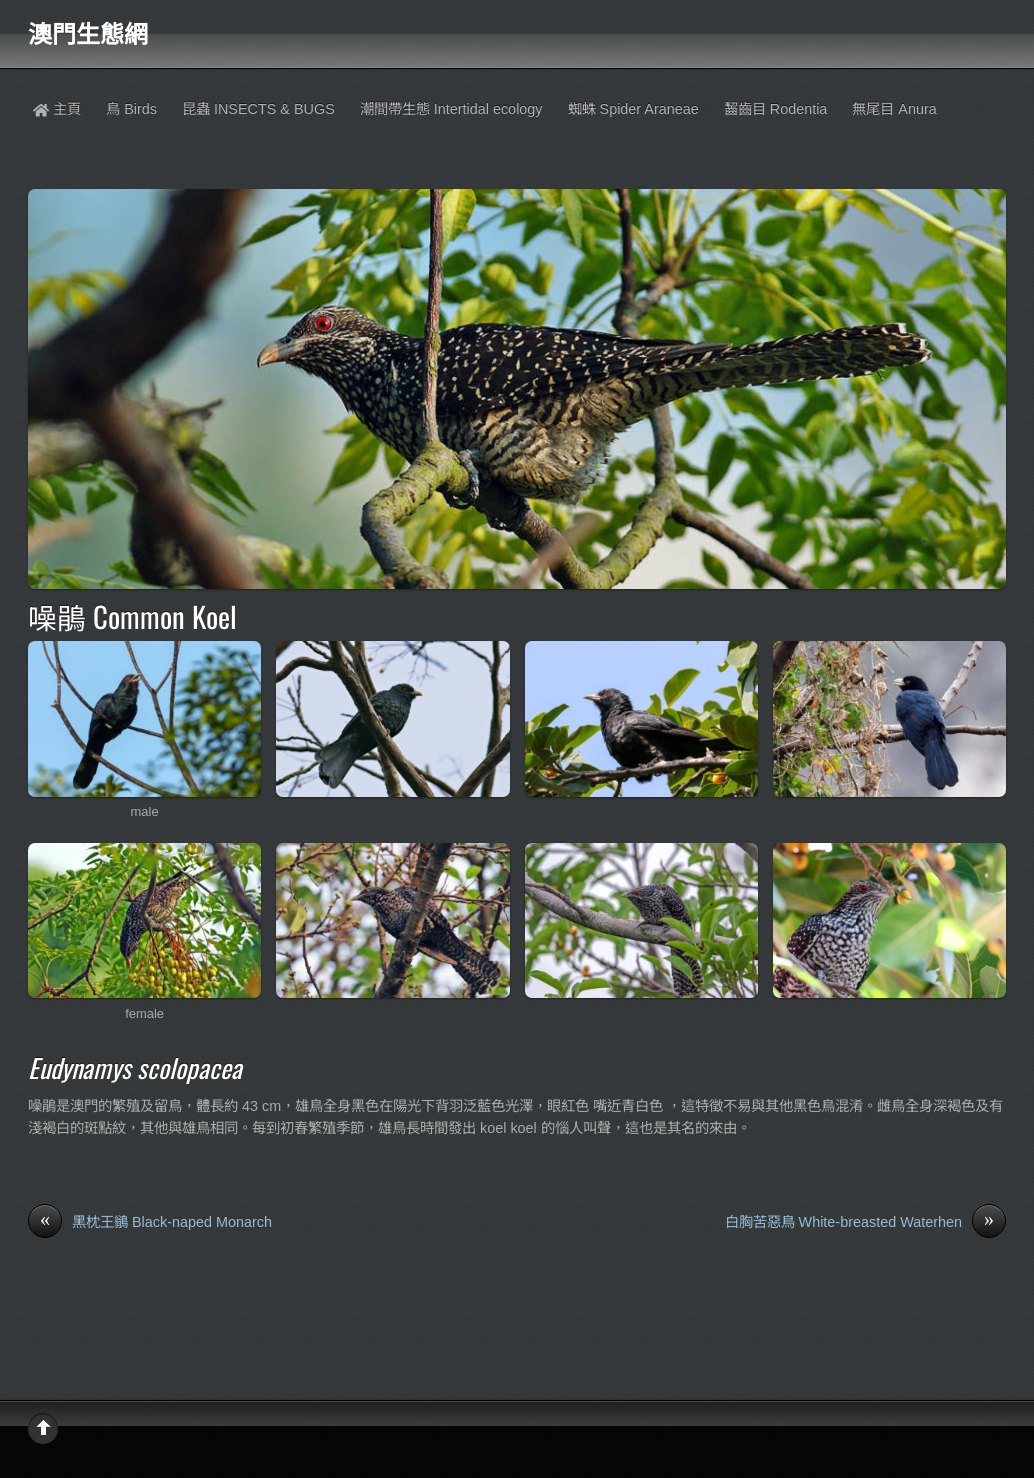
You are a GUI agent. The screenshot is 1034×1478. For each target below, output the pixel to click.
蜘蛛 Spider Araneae (633, 109)
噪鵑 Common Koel (132, 616)
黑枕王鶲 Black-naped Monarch (150, 1223)
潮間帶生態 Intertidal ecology (451, 109)
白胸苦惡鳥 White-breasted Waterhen (865, 1223)
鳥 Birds (131, 109)
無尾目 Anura (894, 109)
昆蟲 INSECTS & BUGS (258, 109)
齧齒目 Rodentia (776, 109)
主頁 (57, 109)
